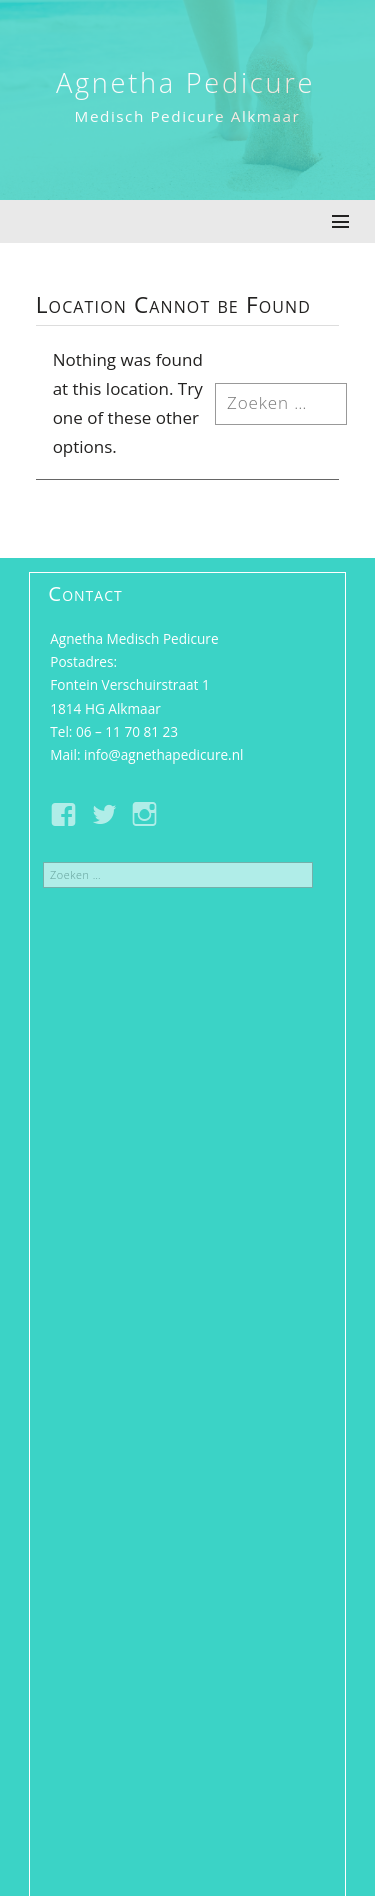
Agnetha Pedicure (185, 82)
